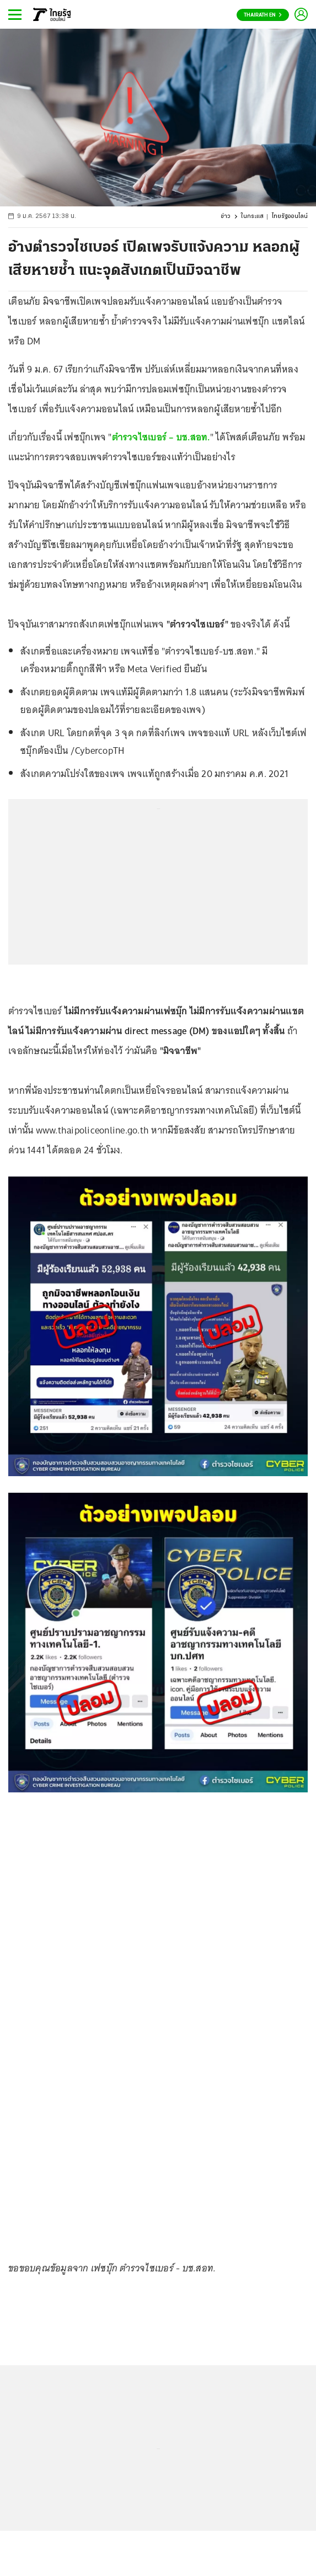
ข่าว (226, 217)
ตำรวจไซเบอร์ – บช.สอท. (161, 437)
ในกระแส (252, 217)
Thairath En (263, 15)
